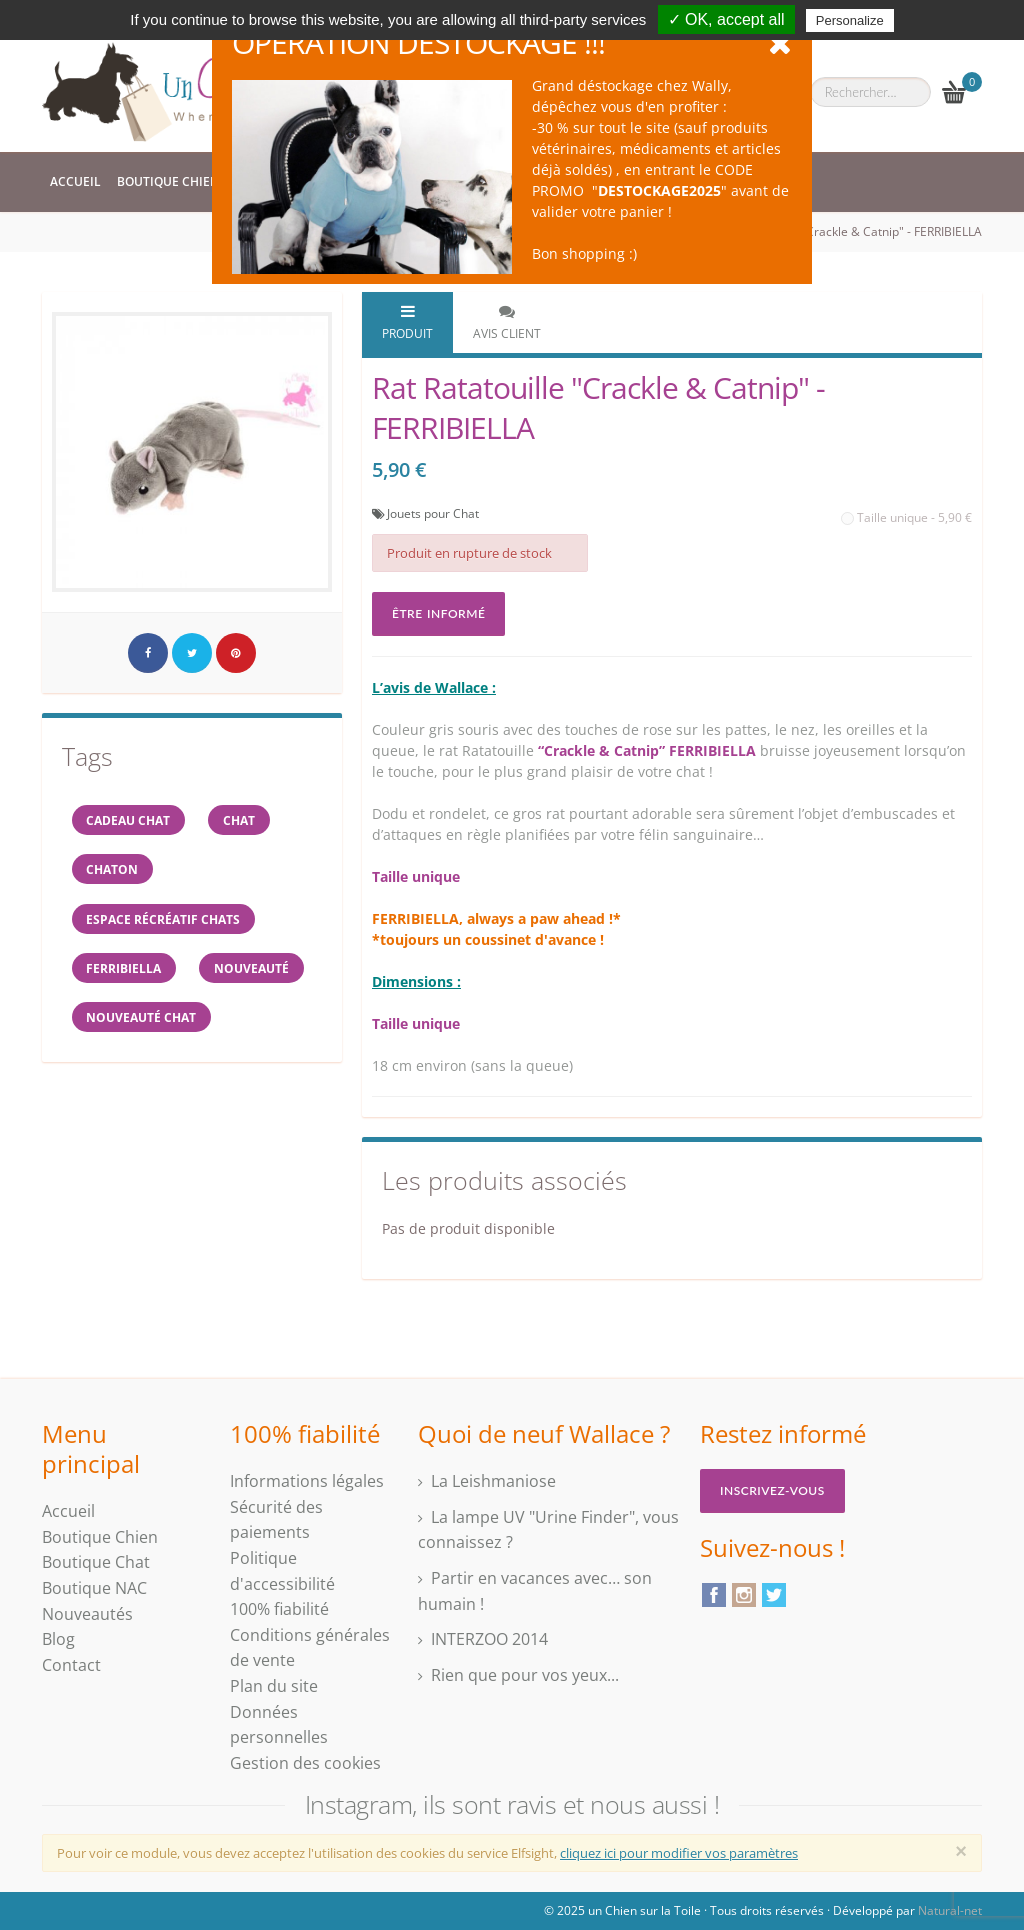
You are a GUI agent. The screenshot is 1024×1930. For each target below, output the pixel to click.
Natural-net (950, 1910)
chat (241, 819)
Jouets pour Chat (433, 513)
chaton (113, 869)
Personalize (850, 20)
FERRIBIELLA (124, 969)
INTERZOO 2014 (489, 1639)
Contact (71, 1665)
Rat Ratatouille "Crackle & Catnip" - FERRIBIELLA (850, 231)
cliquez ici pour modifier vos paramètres (679, 1853)
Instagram (744, 1595)
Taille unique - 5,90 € (906, 517)
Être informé (438, 613)
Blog (58, 1639)
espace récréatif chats (164, 919)
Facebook (714, 1595)
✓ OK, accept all (726, 19)
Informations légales (307, 1481)
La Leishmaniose (493, 1481)
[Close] (961, 1851)
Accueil (75, 181)
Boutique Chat (96, 1562)
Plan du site (274, 1686)
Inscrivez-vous (772, 1490)
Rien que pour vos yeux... (525, 1675)
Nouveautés (87, 1614)
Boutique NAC (94, 1588)
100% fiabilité (279, 1609)
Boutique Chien (168, 181)
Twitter (774, 1595)
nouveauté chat (142, 1019)
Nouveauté (253, 969)
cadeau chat (129, 819)
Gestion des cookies (305, 1763)
